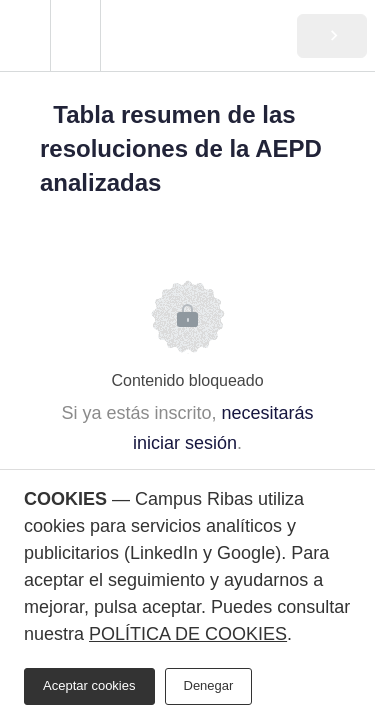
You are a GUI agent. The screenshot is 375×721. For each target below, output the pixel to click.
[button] (25, 35)
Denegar (209, 685)
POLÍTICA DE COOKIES (188, 634)
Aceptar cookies (89, 685)
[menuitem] (75, 35)
